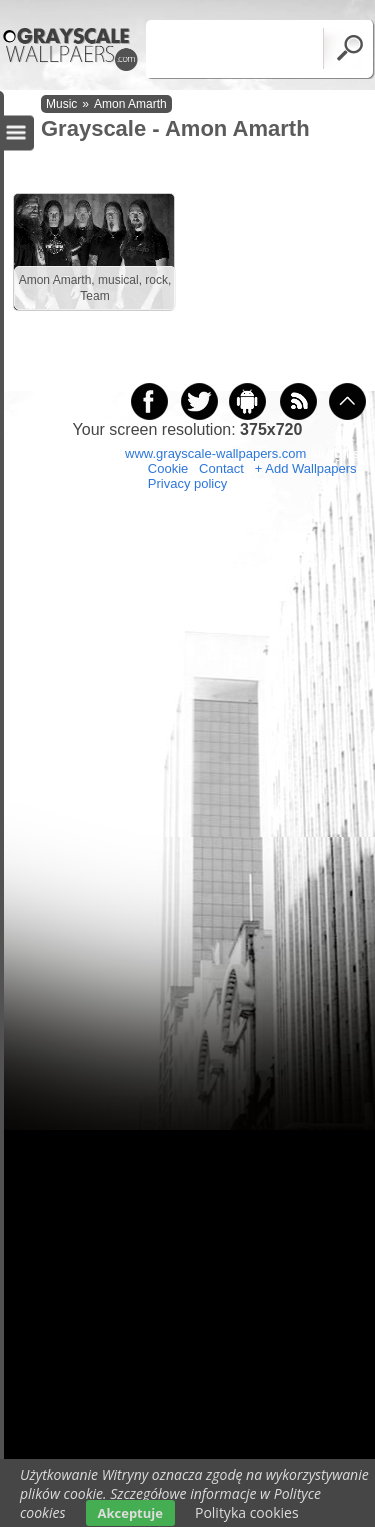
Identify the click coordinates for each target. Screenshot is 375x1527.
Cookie (168, 468)
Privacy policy (187, 483)
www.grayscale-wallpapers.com (215, 453)
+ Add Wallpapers (306, 468)
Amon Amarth (130, 104)
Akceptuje (130, 1513)
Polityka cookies (247, 1512)
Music (61, 104)
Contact (221, 468)
